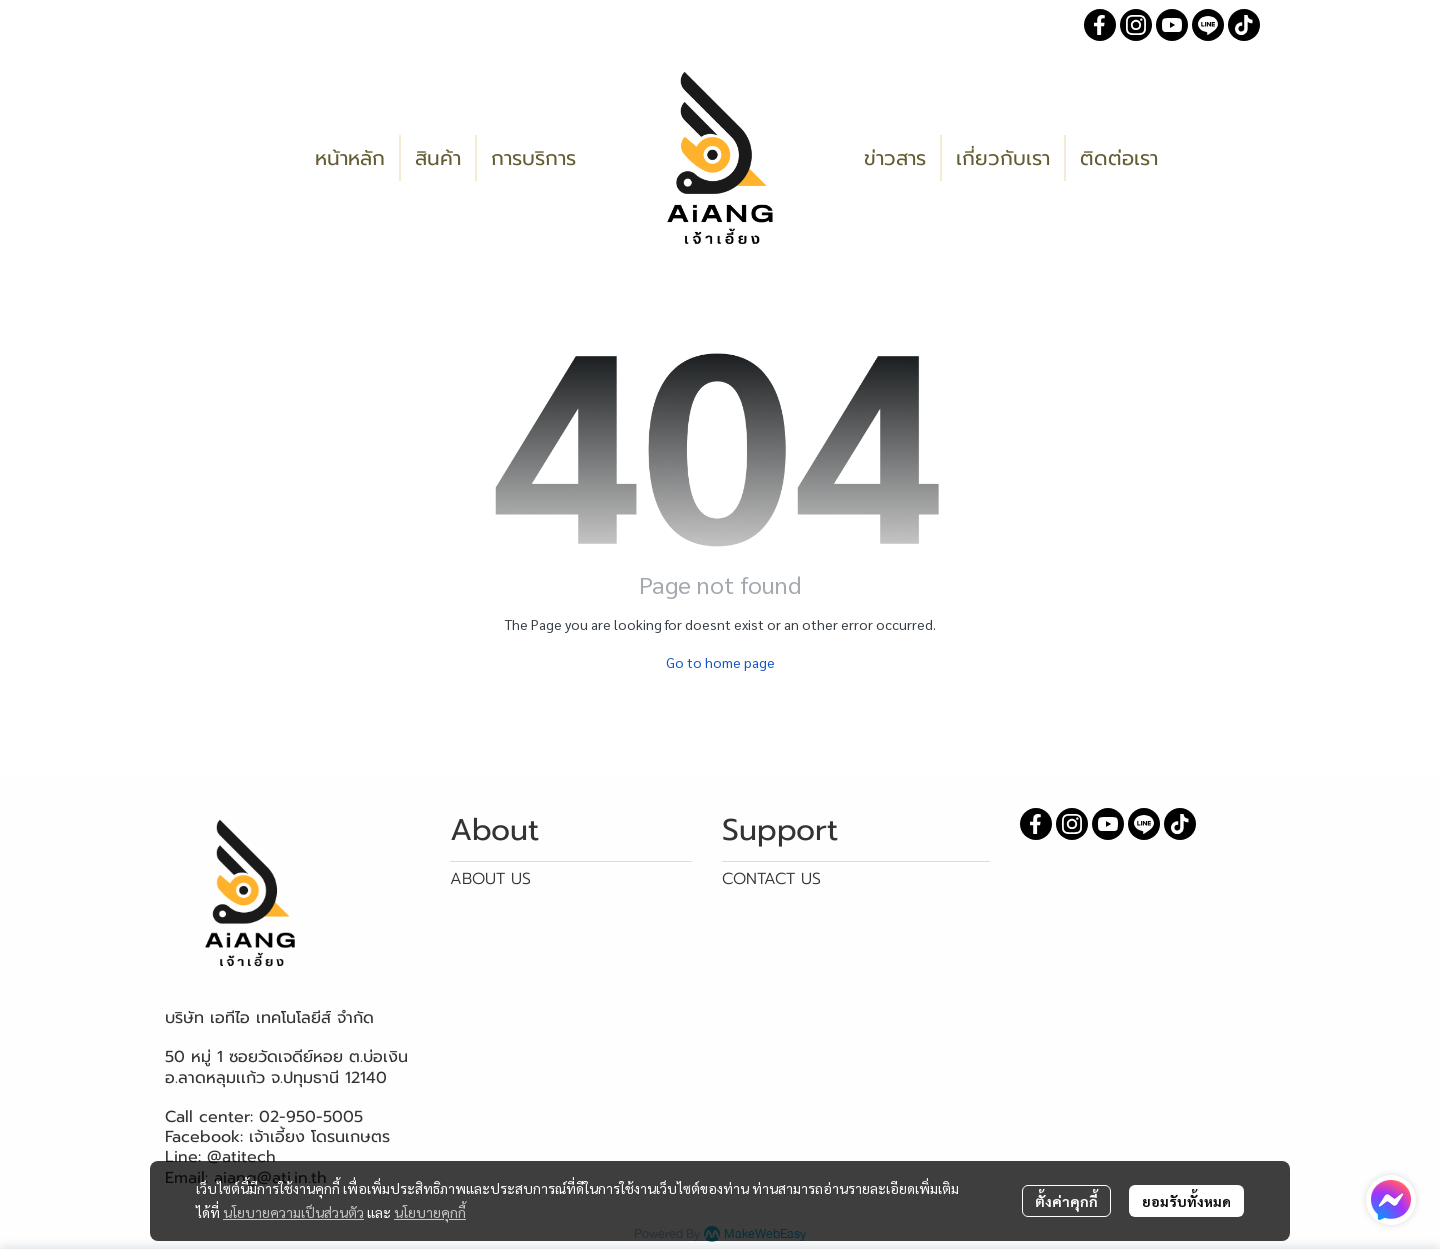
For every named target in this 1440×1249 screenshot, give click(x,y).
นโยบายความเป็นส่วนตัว (293, 1212)
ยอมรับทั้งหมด (1186, 1201)
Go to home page (720, 662)
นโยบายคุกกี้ (430, 1212)
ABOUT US (490, 879)
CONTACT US (771, 879)
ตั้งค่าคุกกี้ (1066, 1201)
